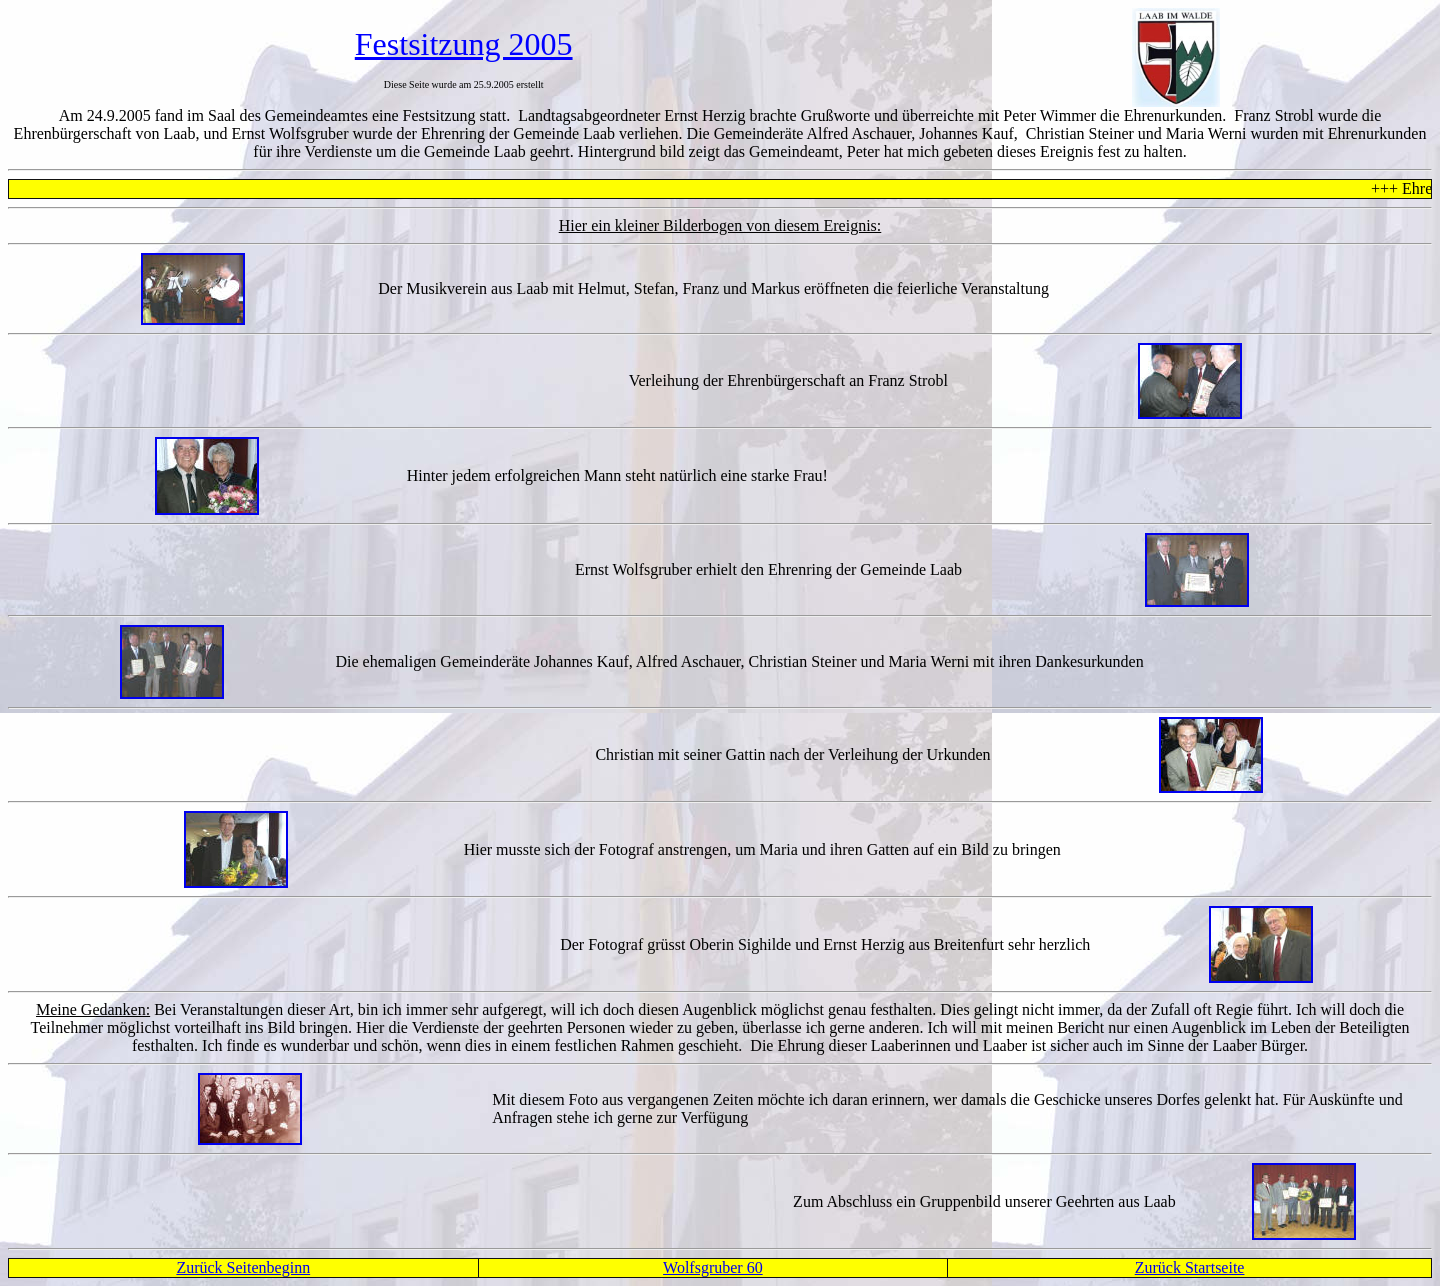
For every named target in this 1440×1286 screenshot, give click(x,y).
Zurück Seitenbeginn (243, 1267)
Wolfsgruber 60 (713, 1267)
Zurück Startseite (1190, 1267)
